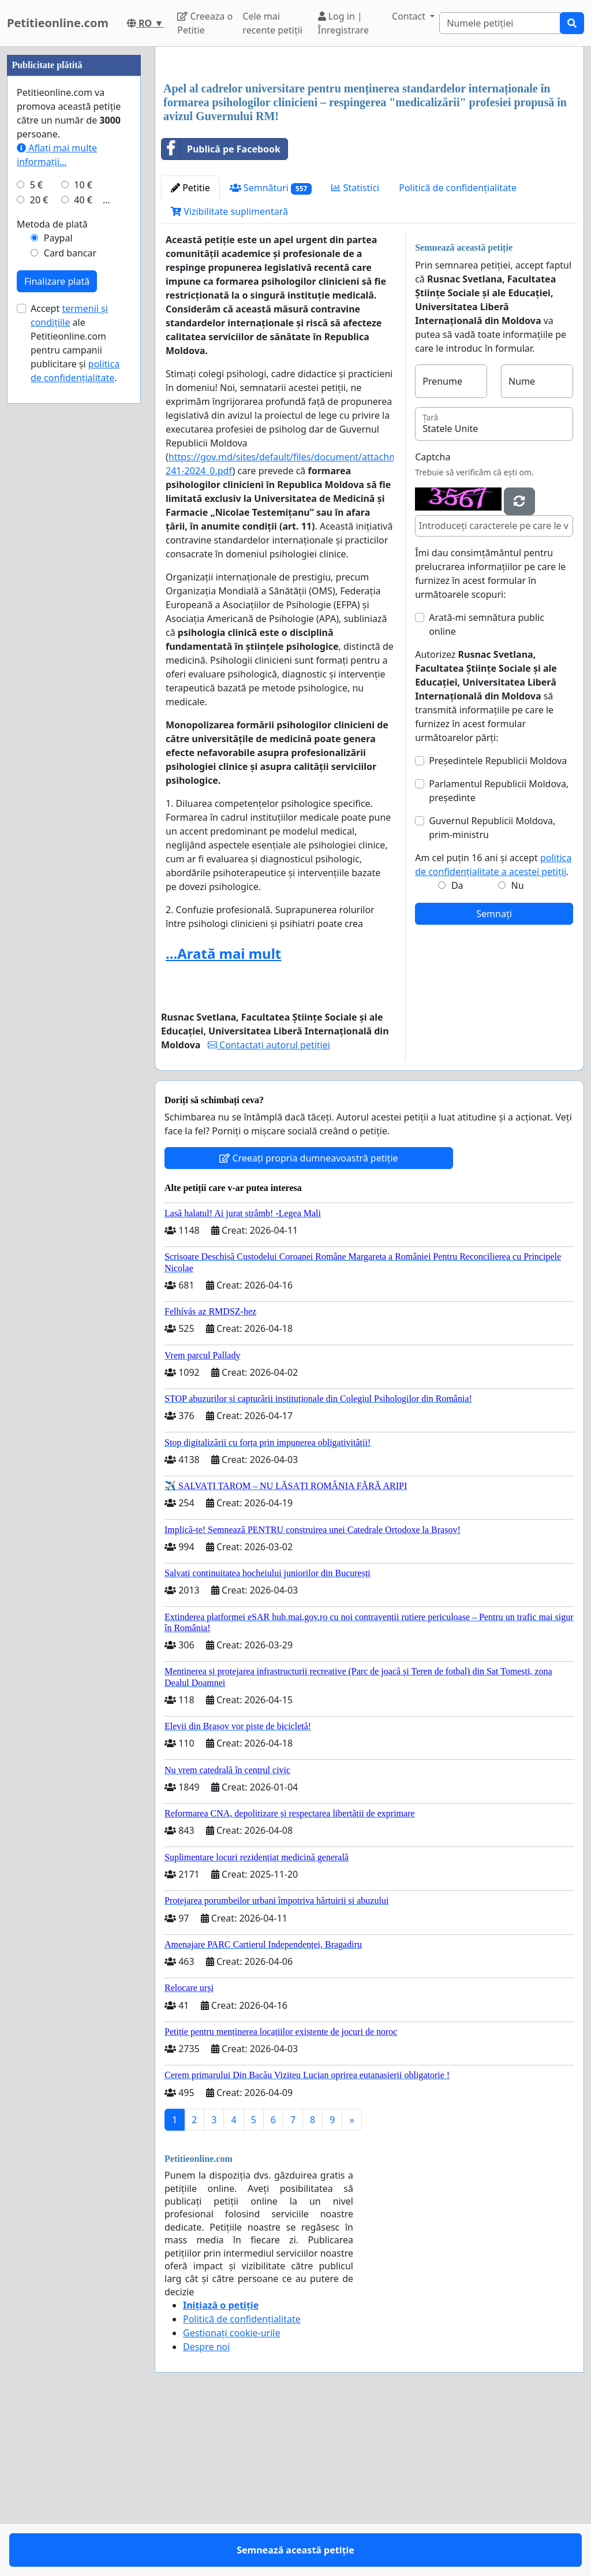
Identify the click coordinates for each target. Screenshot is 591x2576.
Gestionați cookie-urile (231, 2494)
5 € (36, 531)
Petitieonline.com (58, 23)
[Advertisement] (369, 146)
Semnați (494, 1075)
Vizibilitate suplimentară (229, 373)
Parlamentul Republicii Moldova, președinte (498, 952)
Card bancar (70, 599)
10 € (83, 531)
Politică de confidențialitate (458, 349)
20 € (39, 546)
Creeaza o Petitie (205, 23)
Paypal (58, 584)
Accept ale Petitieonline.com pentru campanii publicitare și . (75, 690)
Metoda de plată (52, 570)
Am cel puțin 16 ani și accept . (493, 1026)
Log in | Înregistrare (343, 23)
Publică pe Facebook (221, 310)
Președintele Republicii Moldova (498, 922)
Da (457, 1047)
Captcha (432, 618)
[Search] (499, 23)
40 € (83, 546)
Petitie (190, 349)
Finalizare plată (56, 627)
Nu (517, 1047)
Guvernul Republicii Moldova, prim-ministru (492, 989)
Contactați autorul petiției (269, 1206)
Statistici (355, 349)
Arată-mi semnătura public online (486, 786)
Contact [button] (410, 16)
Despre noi (206, 2508)
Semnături (271, 349)
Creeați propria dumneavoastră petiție (308, 1319)
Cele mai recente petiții (272, 23)
